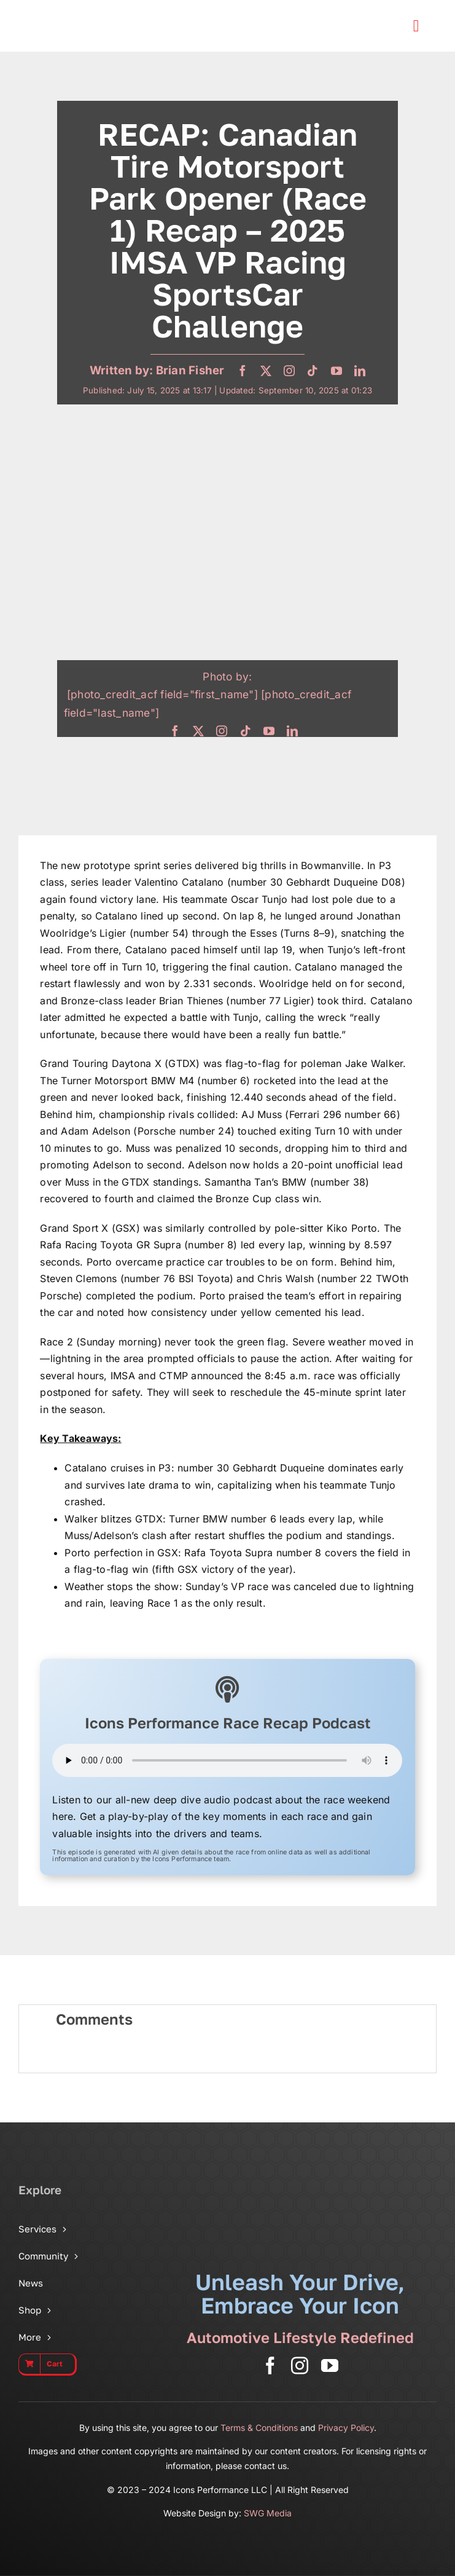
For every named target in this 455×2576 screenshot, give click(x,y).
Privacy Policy (346, 2427)
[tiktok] (312, 370)
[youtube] (336, 370)
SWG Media (268, 2513)
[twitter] (265, 370)
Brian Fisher (190, 370)
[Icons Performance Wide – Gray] (87, 12)
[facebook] (242, 370)
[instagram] (289, 370)
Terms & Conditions (259, 2427)
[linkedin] (359, 370)
